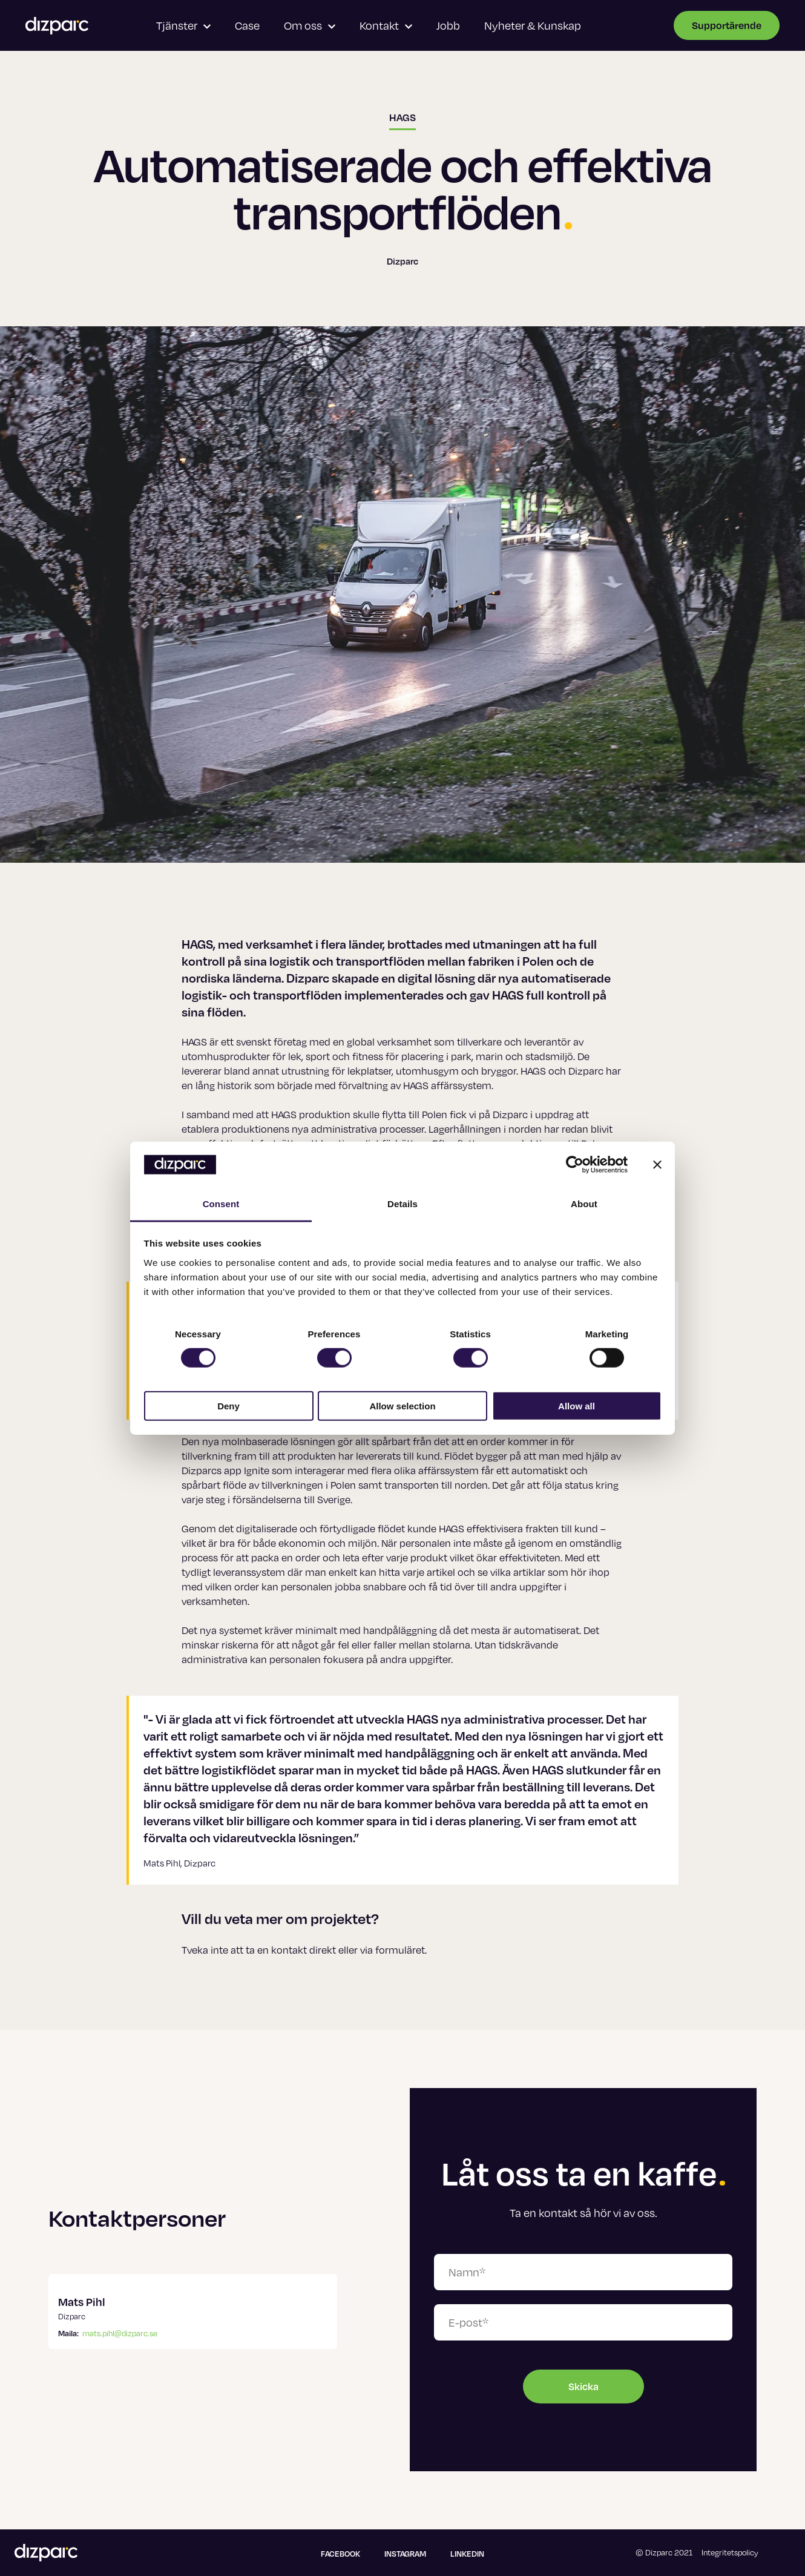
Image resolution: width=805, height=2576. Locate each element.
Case (247, 25)
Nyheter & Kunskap (532, 25)
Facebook (340, 2553)
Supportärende (726, 25)
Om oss (309, 25)
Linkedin (467, 2553)
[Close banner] (657, 1165)
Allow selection (402, 1405)
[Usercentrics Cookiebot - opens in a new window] (575, 1165)
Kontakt (386, 25)
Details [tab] (402, 1204)
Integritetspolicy (730, 2552)
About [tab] (584, 1204)
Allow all (576, 1405)
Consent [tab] (221, 1204)
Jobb (448, 25)
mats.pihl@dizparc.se (119, 2333)
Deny (228, 1405)
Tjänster (183, 25)
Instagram (405, 2553)
